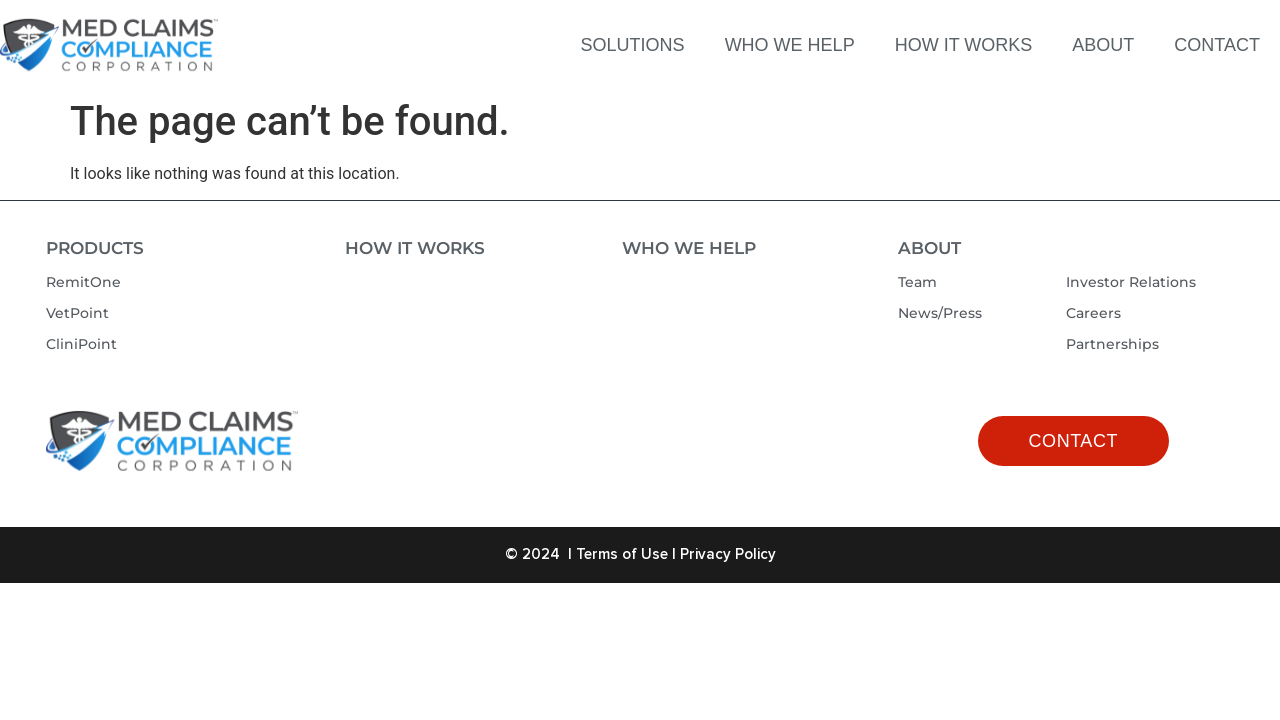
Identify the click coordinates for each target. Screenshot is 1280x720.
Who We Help (689, 248)
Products (95, 248)
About (929, 248)
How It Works (415, 248)
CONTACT (1217, 45)
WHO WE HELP (790, 45)
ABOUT (1103, 45)
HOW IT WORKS (964, 45)
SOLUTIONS (633, 45)
